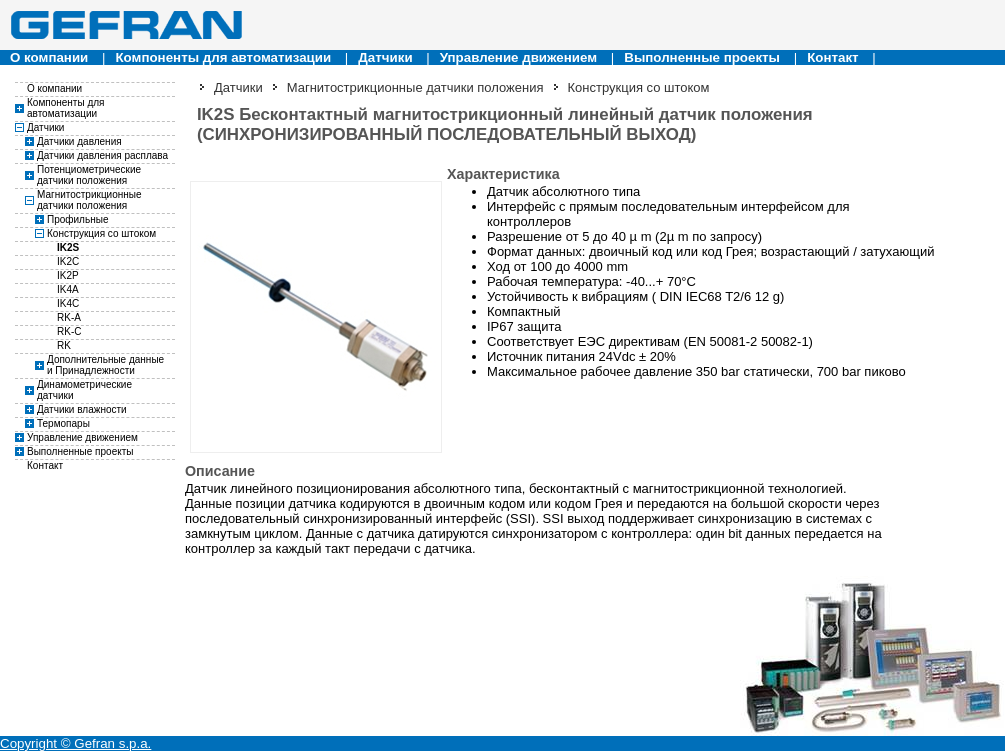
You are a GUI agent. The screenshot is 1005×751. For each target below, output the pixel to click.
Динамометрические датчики (84, 390)
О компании (49, 57)
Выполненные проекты (702, 57)
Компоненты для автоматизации (223, 57)
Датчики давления (79, 141)
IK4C (68, 303)
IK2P (68, 275)
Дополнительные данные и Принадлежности (105, 365)
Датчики (385, 57)
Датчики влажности (82, 409)
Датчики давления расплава (102, 155)
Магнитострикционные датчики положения (89, 200)
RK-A (69, 317)
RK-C (69, 331)
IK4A (68, 289)
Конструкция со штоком (101, 233)
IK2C (68, 261)
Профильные (77, 219)
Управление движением (518, 57)
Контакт (832, 57)
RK (64, 345)
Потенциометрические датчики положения (89, 175)
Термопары (63, 423)
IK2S (68, 247)
